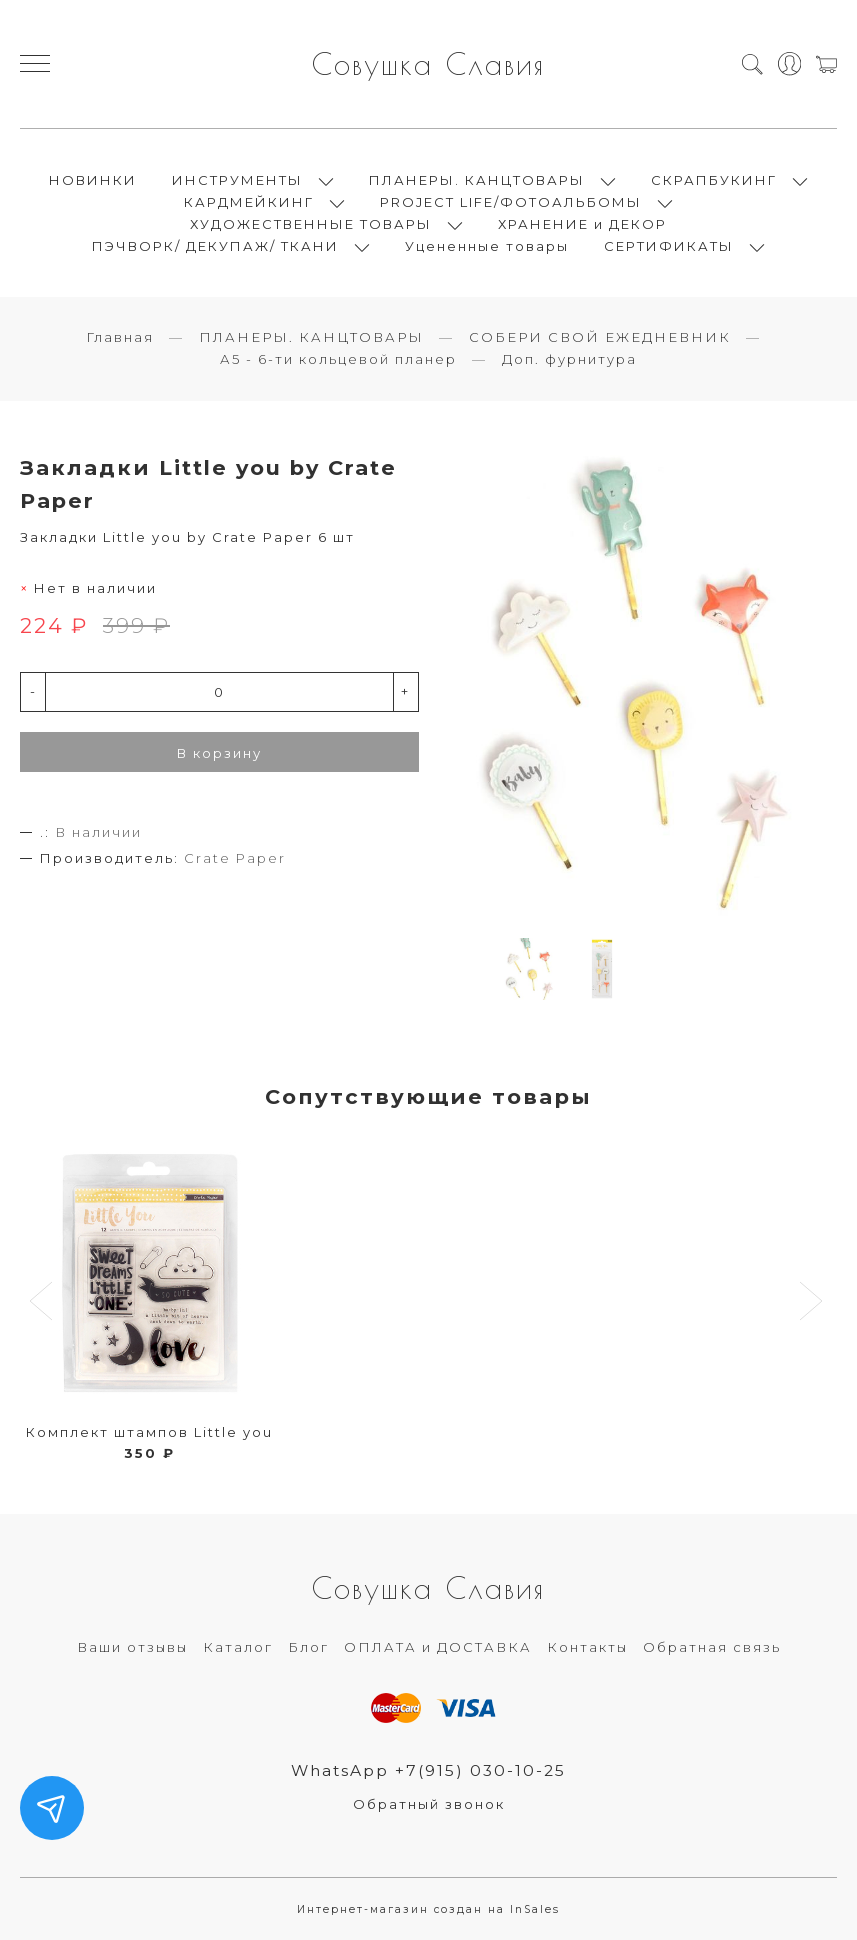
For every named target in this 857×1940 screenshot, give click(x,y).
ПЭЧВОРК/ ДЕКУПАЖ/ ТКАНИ (215, 246)
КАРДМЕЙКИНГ (249, 202)
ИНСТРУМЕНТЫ (237, 180)
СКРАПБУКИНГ (714, 180)
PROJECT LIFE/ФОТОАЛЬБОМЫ (511, 202)
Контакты (587, 1647)
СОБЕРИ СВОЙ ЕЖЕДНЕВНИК (600, 337)
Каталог (238, 1647)
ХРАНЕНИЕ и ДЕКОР (582, 224)
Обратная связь (712, 1647)
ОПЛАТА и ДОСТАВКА (438, 1647)
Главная (120, 337)
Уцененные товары (487, 246)
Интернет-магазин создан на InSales (428, 1909)
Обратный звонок (429, 1804)
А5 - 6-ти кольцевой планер (338, 359)
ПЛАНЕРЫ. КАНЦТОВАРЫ (477, 180)
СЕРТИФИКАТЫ (669, 246)
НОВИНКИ (93, 180)
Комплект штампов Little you (149, 1432)
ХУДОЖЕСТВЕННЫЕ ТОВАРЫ (311, 224)
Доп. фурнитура (569, 359)
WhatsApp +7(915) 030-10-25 (428, 1770)
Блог (308, 1647)
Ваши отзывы (132, 1647)
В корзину (219, 753)
